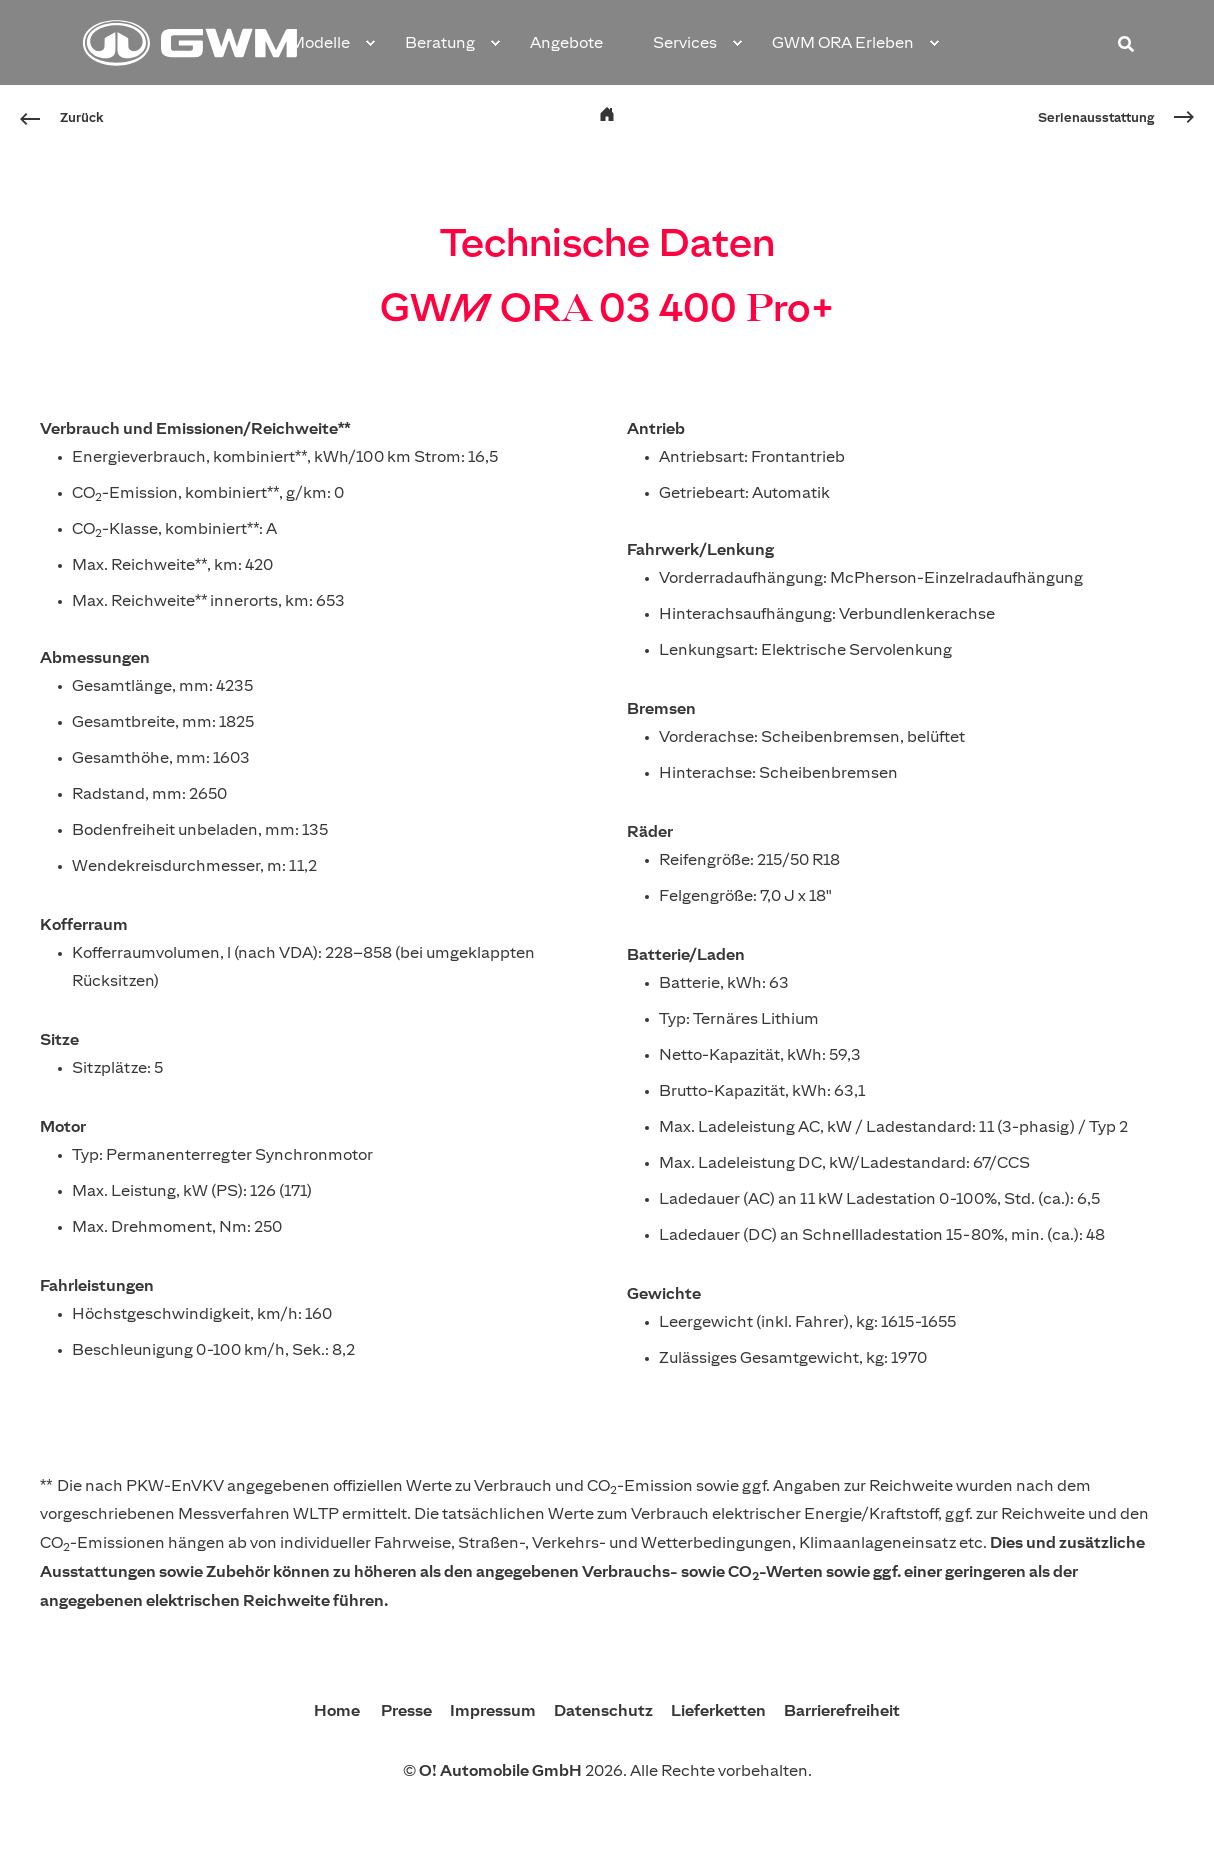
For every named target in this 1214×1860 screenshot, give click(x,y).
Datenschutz (605, 1709)
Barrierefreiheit (842, 1709)
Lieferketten (720, 1709)
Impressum (494, 1709)
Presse (408, 1709)
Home (338, 1709)
